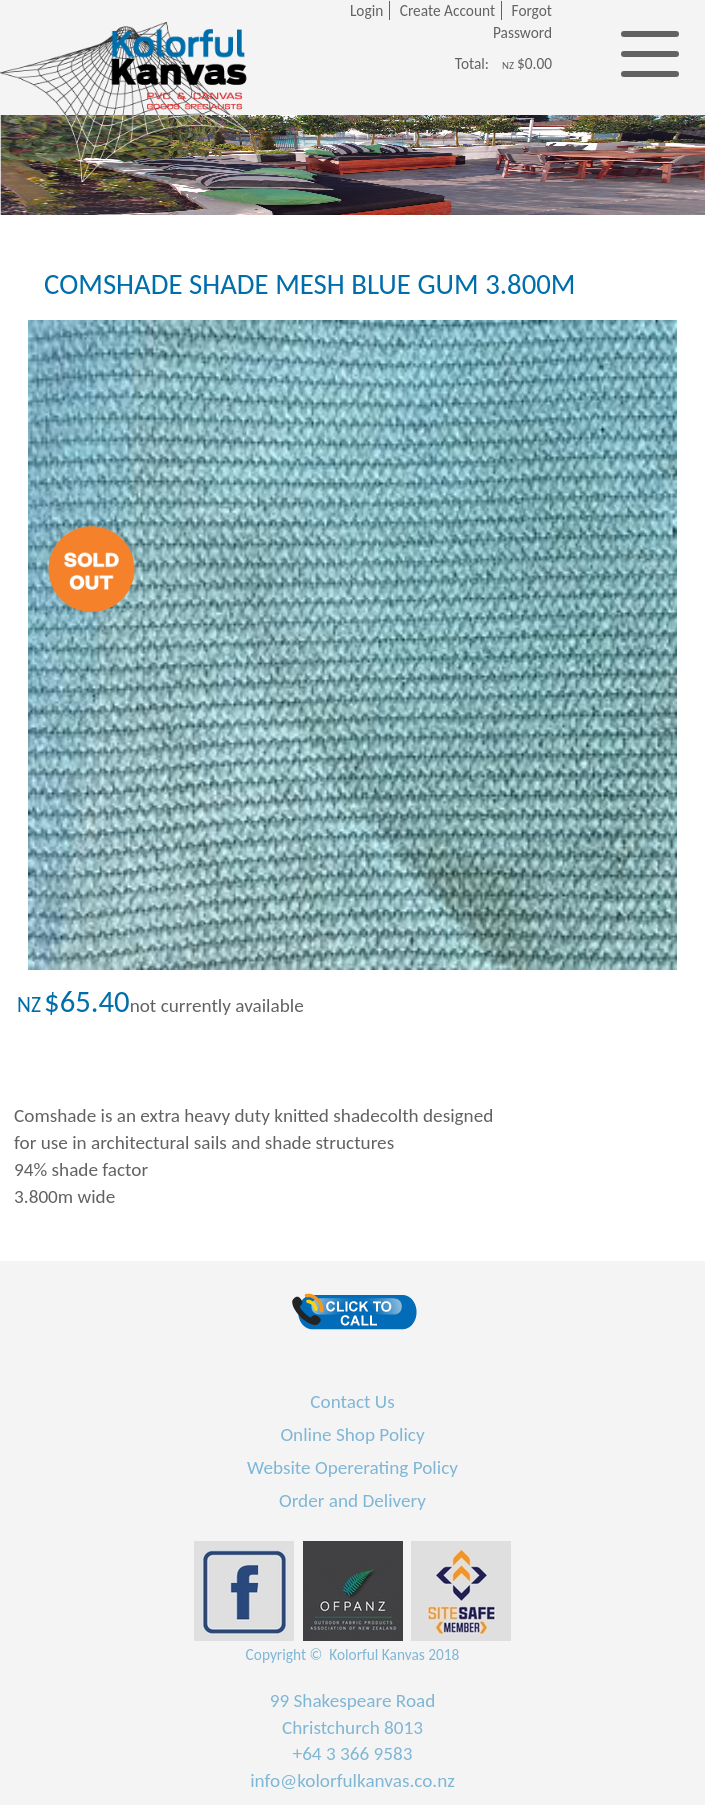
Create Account (447, 10)
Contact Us (352, 1401)
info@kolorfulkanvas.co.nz (352, 1780)
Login (366, 10)
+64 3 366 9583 (353, 1753)
